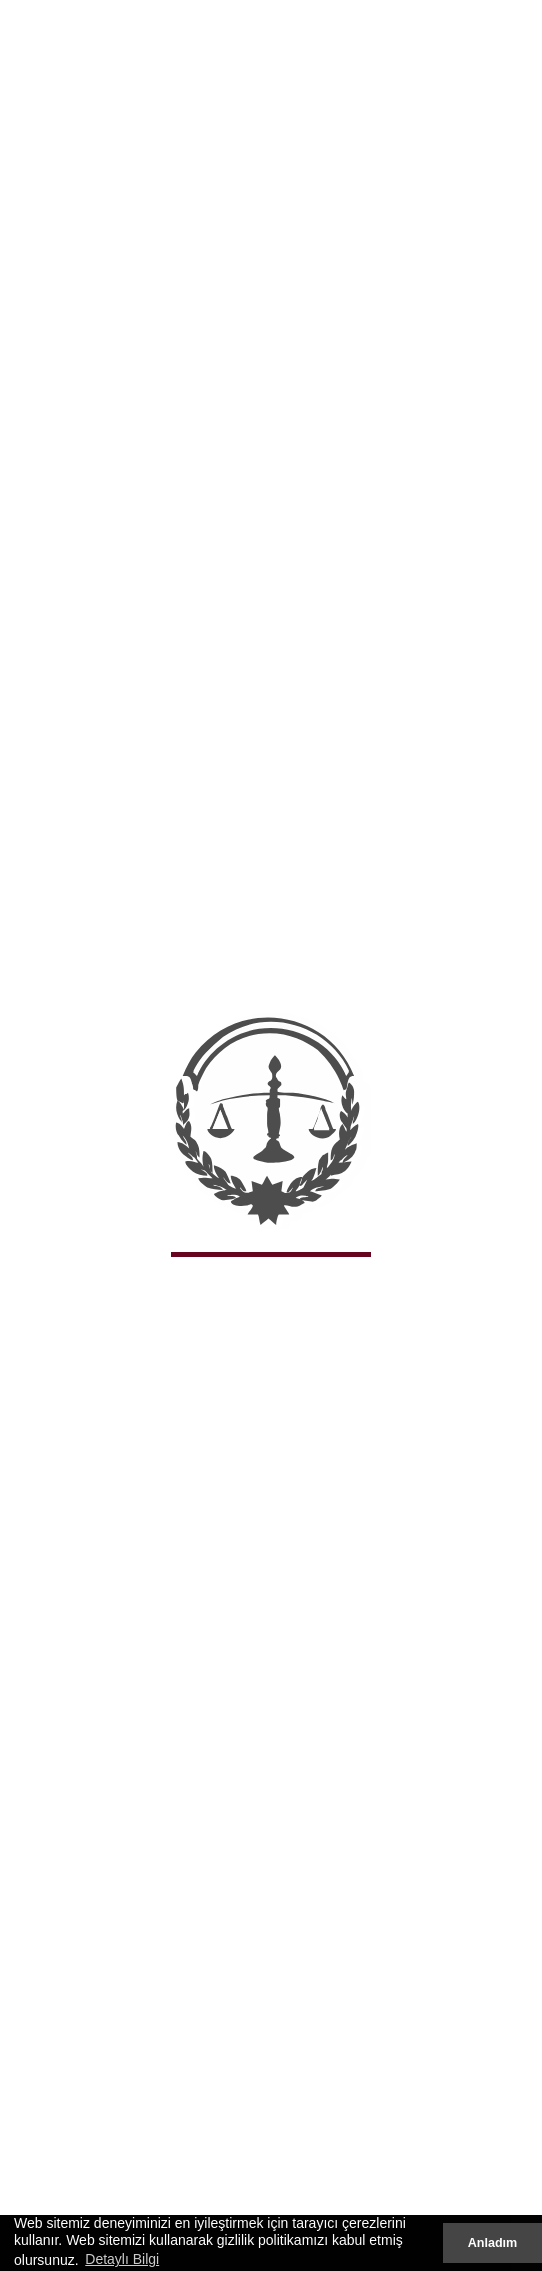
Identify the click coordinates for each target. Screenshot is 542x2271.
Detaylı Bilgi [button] (122, 2259)
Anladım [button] (493, 2243)
